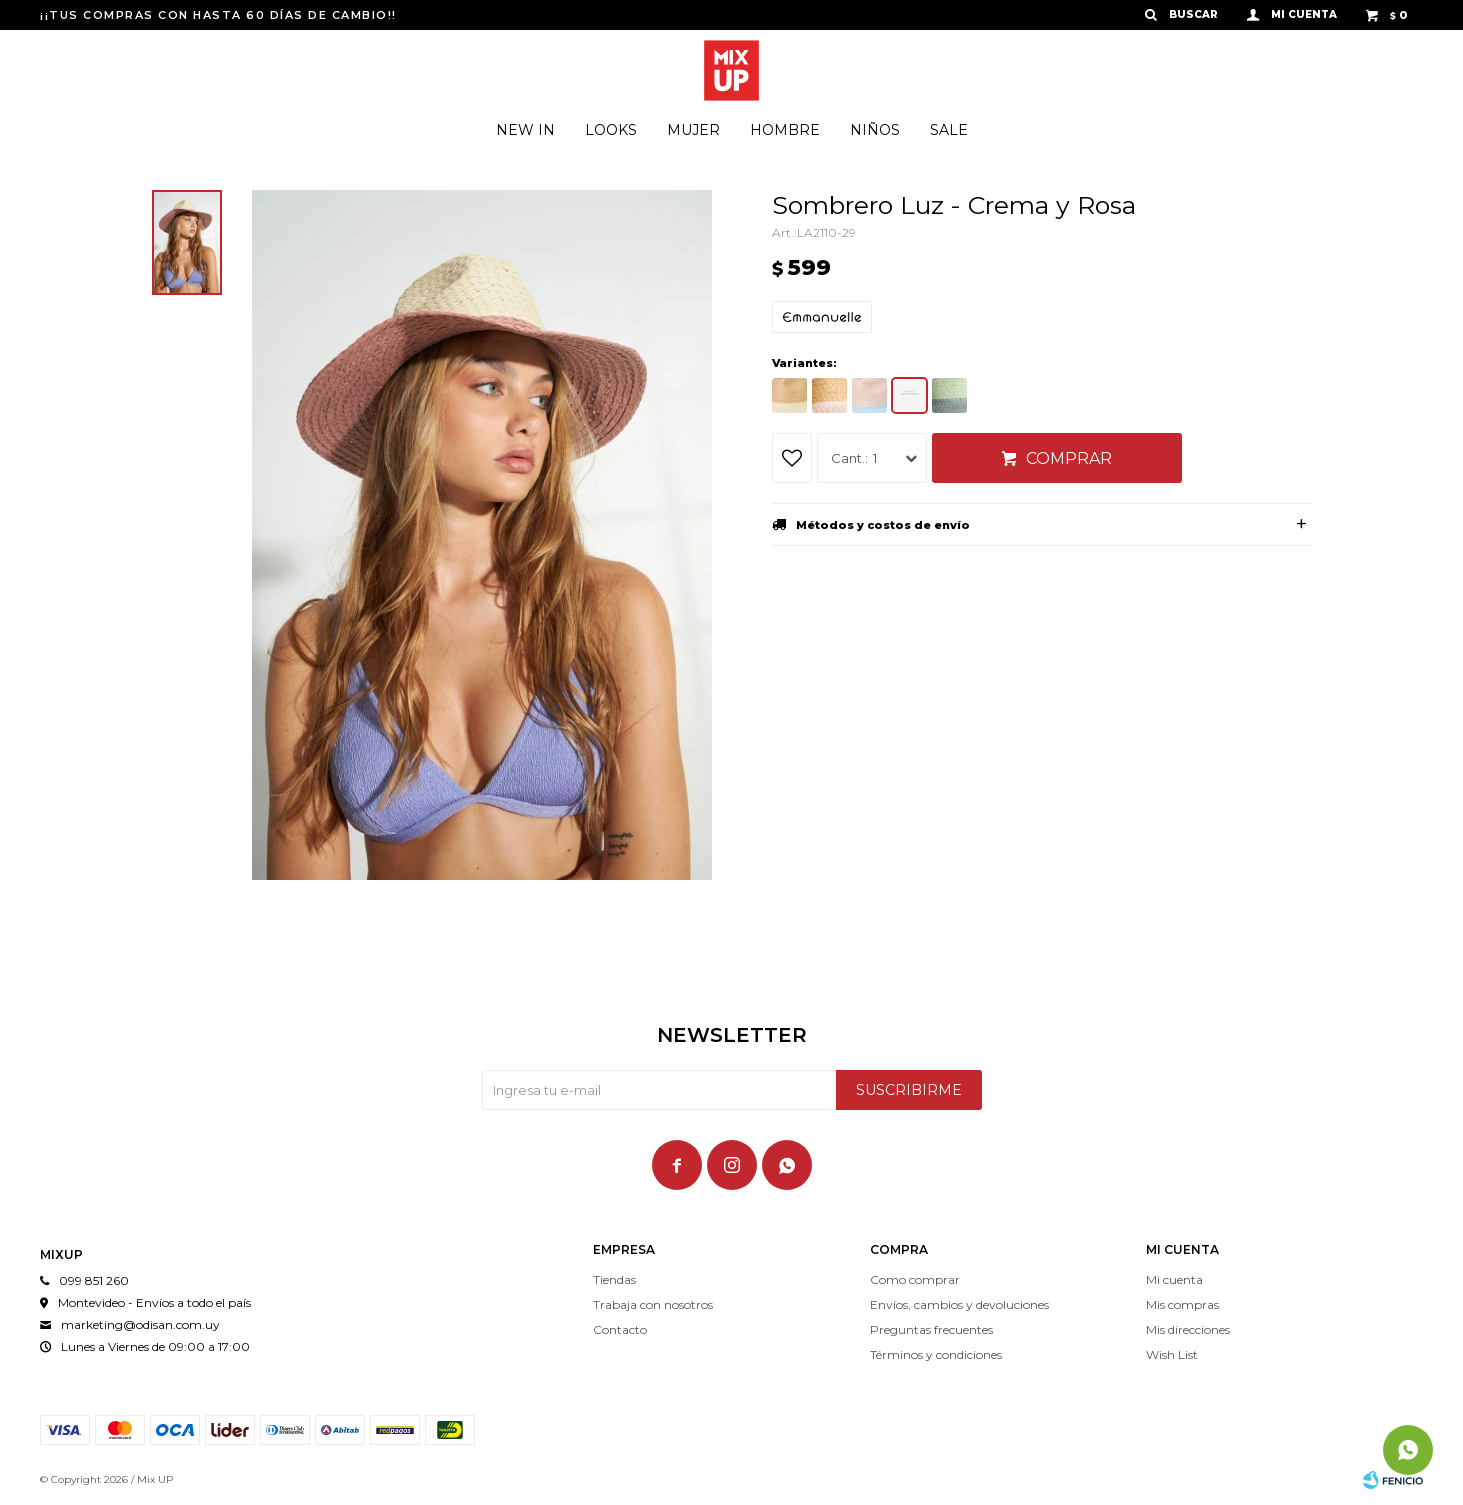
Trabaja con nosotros (653, 1304)
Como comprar (915, 1279)
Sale (949, 130)
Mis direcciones (1188, 1329)
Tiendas (614, 1279)
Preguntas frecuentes (931, 1329)
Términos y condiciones (936, 1354)
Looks (611, 130)
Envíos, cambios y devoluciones (959, 1304)
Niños (875, 130)
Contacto (620, 1329)
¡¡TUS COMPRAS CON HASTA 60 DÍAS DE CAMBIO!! (218, 15)
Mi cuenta (1174, 1279)
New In (525, 130)
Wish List (1172, 1354)
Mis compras (1182, 1304)
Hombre (785, 130)
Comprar (1069, 458)
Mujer (693, 130)
